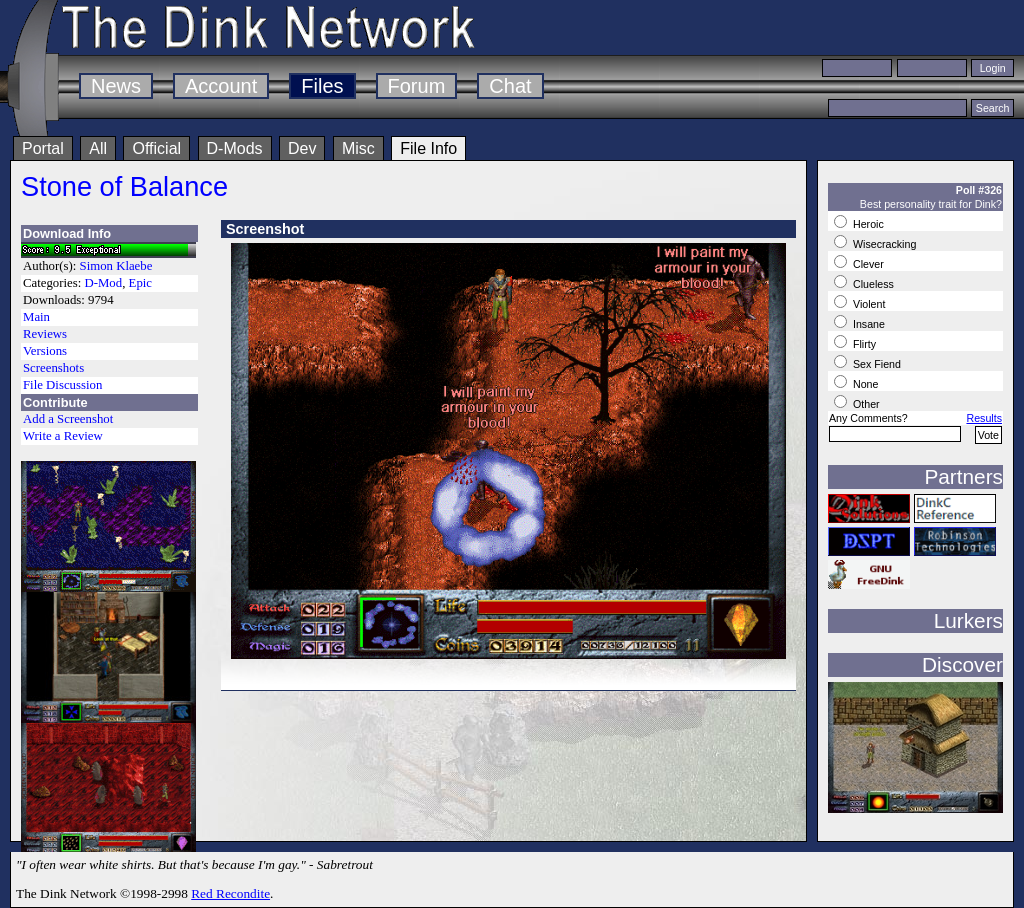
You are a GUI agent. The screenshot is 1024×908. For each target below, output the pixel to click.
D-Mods (235, 148)
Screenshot (265, 229)
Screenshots (53, 368)
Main (36, 317)
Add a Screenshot (68, 419)
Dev (302, 148)
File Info (428, 148)
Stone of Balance (124, 186)
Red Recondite (230, 893)
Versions (45, 351)
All (98, 148)
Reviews (45, 334)
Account (221, 86)
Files (322, 86)
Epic (140, 283)
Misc (358, 148)
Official (156, 148)
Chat (510, 86)
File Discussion (62, 385)
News (116, 86)
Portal (43, 148)
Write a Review (63, 436)
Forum (417, 86)
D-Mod (103, 283)
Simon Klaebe (116, 266)
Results (984, 418)
